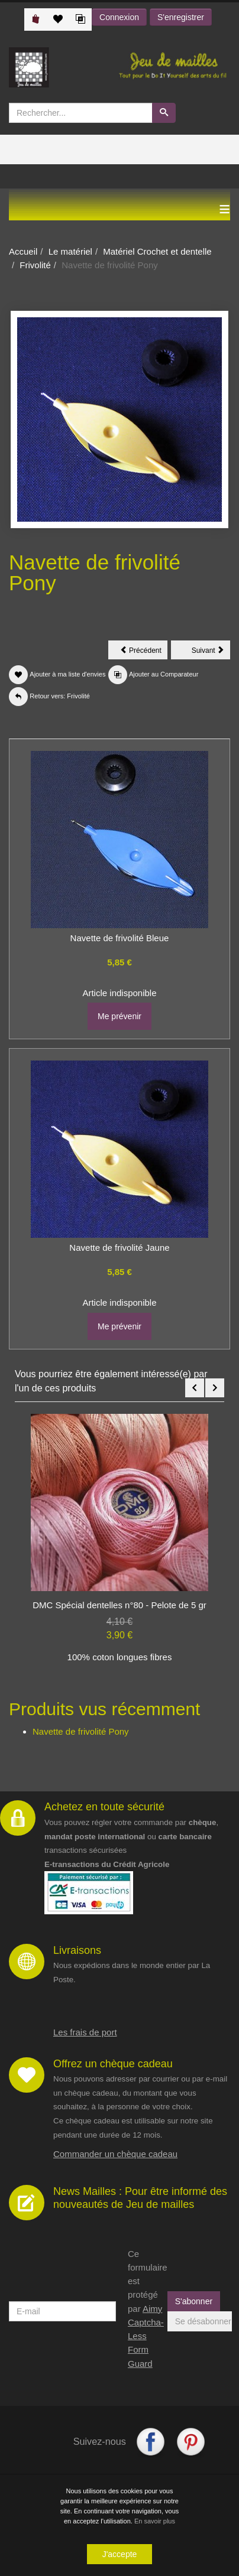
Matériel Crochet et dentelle (157, 251)
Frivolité (35, 265)
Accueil (23, 251)
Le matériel (70, 251)
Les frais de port (85, 2032)
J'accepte (119, 2554)
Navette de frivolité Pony (81, 1731)
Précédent (143, 652)
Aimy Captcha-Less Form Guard (146, 2336)
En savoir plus (154, 2521)
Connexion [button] (119, 17)
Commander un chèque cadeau (115, 2154)
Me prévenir (119, 1016)
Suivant (211, 652)
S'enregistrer (180, 17)
